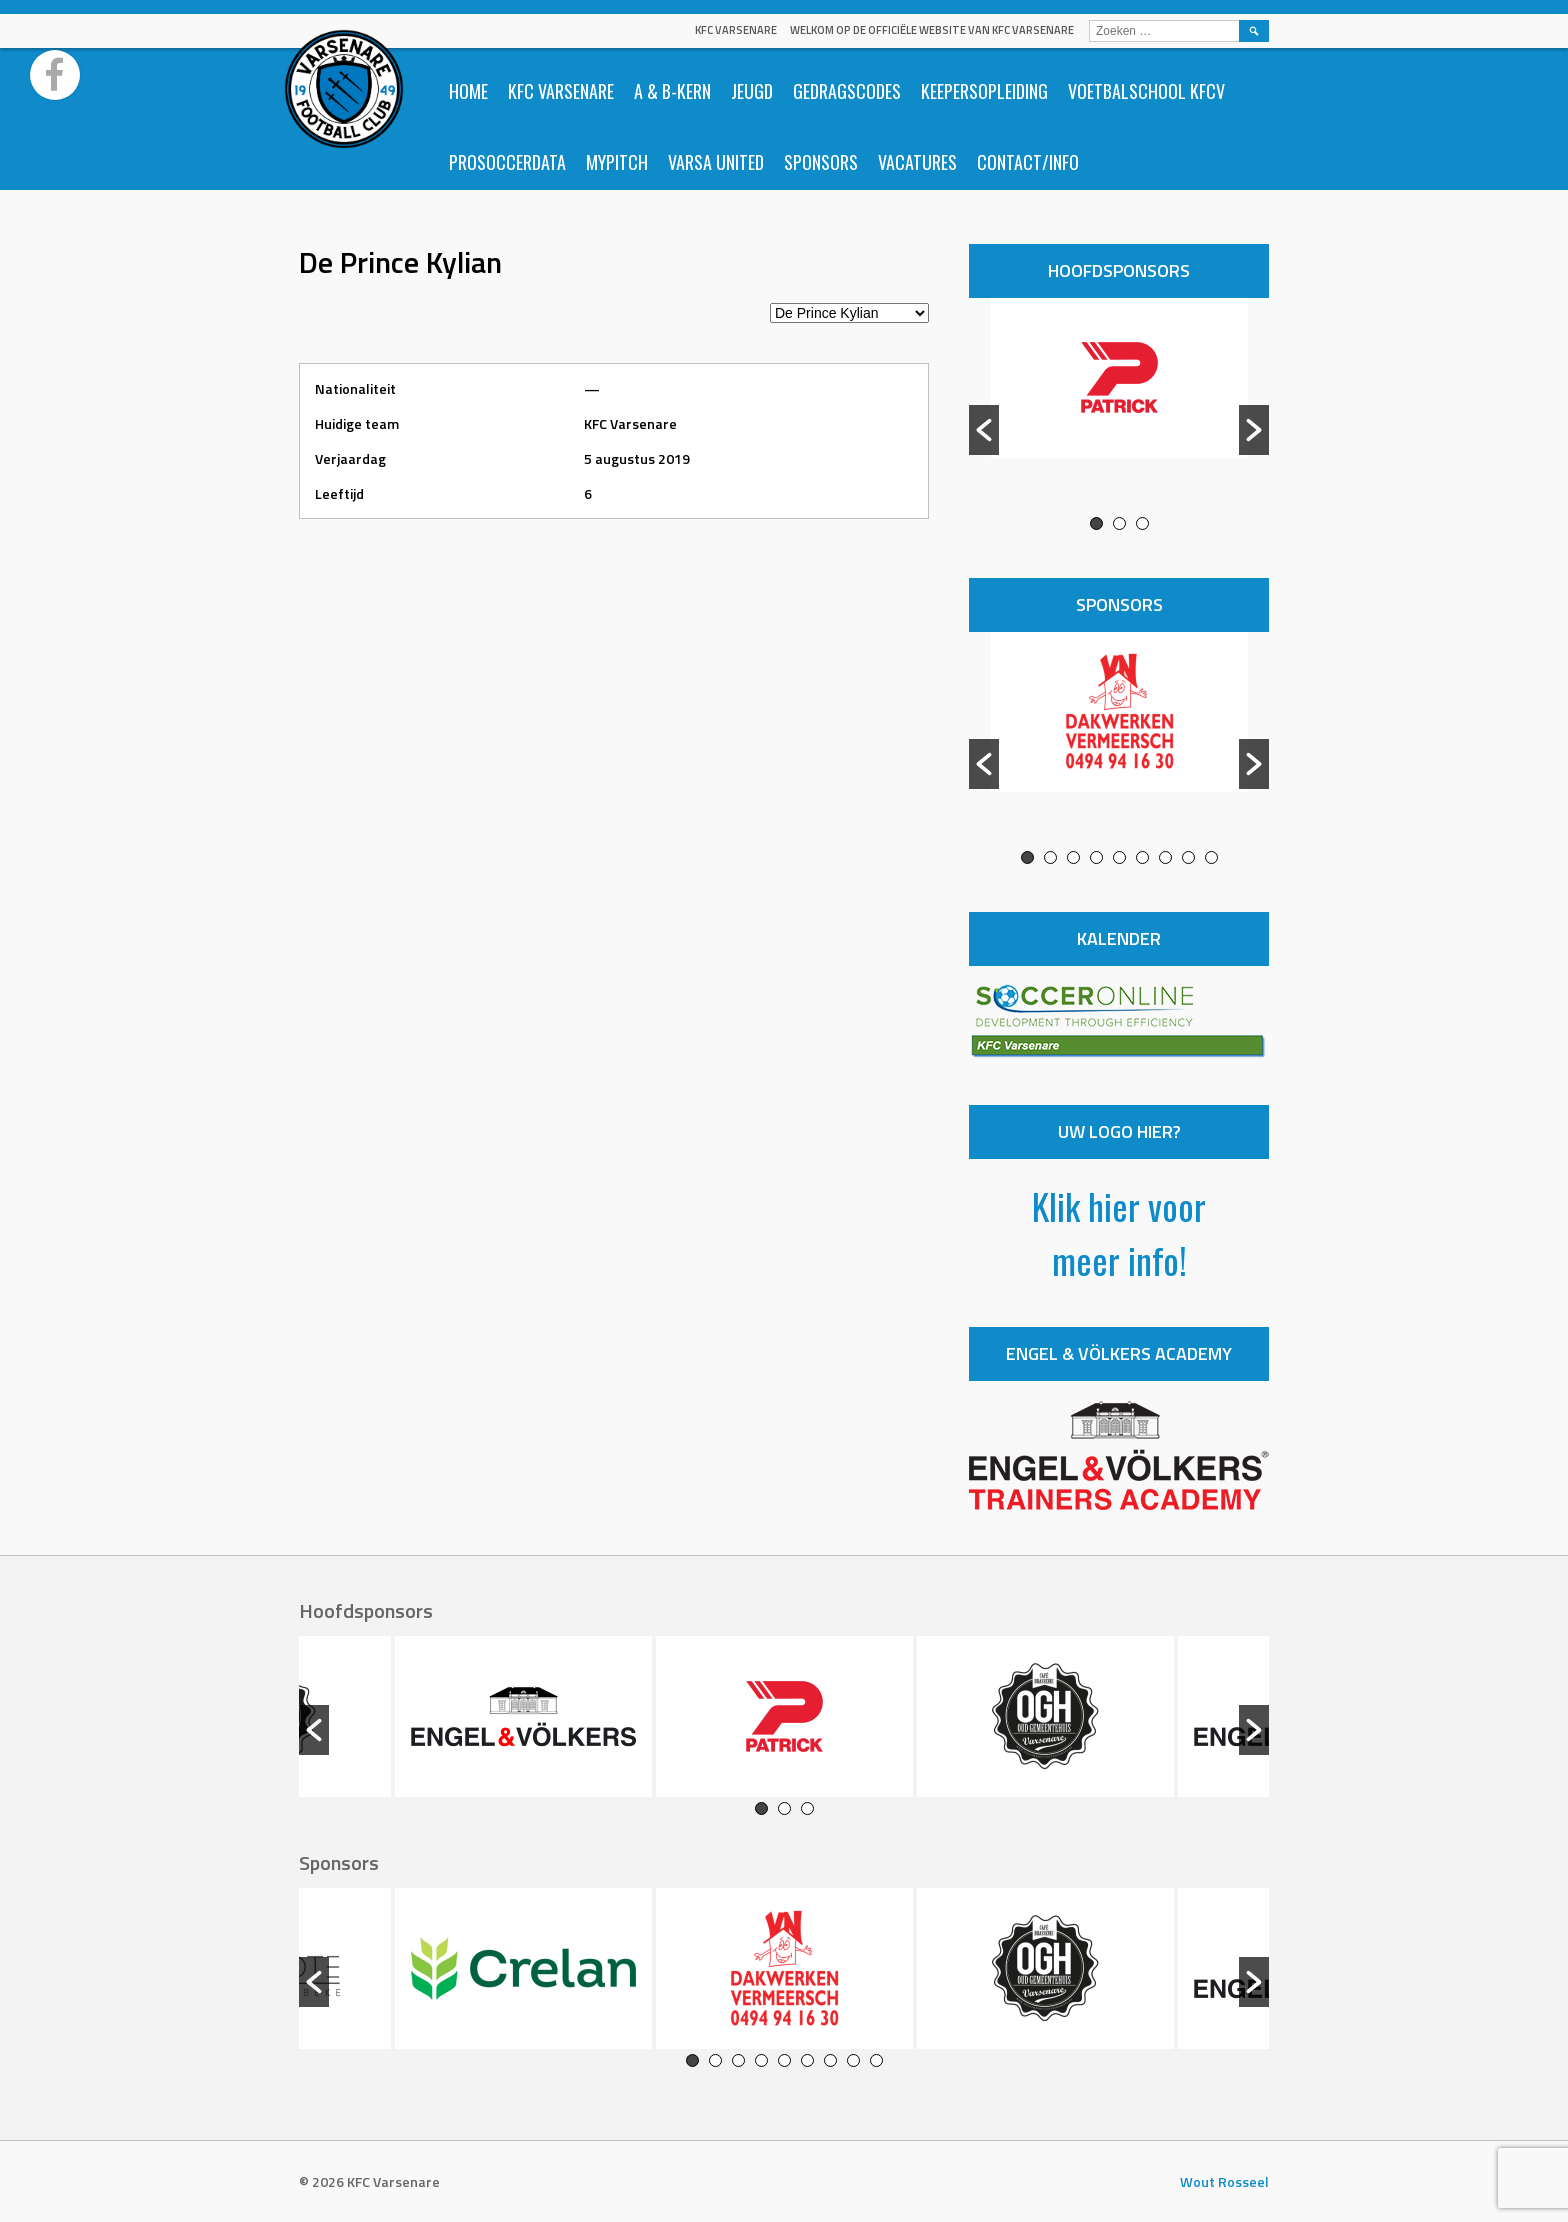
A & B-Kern (672, 91)
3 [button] (1142, 523)
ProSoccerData (507, 162)
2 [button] (1119, 523)
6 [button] (1142, 857)
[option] (1119, 407)
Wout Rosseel (1224, 2181)
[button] (984, 430)
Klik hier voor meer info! (1119, 1232)
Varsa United (716, 162)
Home (468, 91)
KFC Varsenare (736, 30)
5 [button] (1119, 857)
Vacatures (917, 162)
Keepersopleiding (984, 91)
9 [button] (1211, 857)
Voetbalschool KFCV (1146, 91)
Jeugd (752, 91)
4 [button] (1096, 857)
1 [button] (1096, 523)
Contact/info (1028, 162)
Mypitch (617, 162)
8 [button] (1188, 857)
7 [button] (1165, 857)
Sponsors (821, 162)
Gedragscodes (847, 91)
